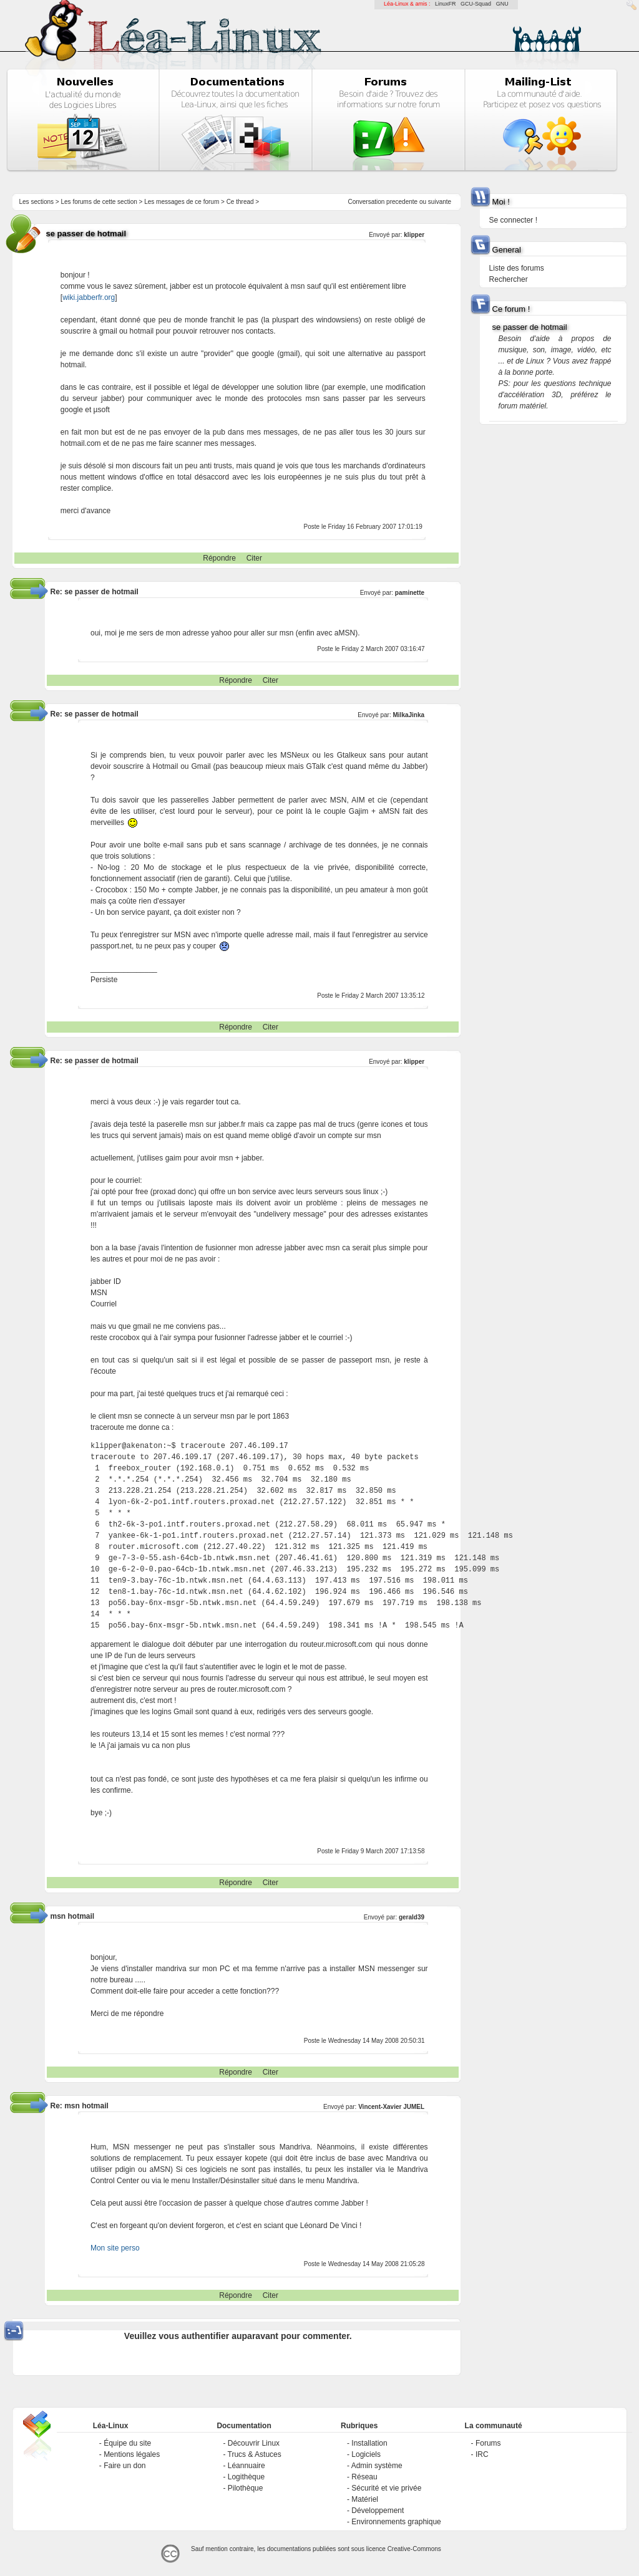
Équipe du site (127, 2443)
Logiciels (366, 2454)
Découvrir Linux (254, 2443)
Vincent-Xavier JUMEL (391, 2106)
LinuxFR (445, 4)
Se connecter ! (513, 220)
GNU (502, 4)
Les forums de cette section (99, 201)
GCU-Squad (476, 4)
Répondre (219, 558)
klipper (414, 234)
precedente (401, 201)
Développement (377, 2510)
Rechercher (508, 279)
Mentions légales (132, 2454)
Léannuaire (246, 2465)
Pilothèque (245, 2488)
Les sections (36, 201)
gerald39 (411, 1917)
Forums (488, 2443)
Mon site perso (115, 2248)
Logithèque (246, 2476)
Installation (369, 2443)
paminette (409, 592)
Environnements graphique (396, 2521)
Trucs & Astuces (254, 2454)
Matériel (364, 2499)
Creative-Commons (414, 2548)
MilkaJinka (409, 715)
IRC (482, 2454)
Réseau (364, 2476)
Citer (254, 558)
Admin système (376, 2465)
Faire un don (124, 2465)
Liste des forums (516, 268)
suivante (439, 201)
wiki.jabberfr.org (88, 297)
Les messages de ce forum (181, 201)
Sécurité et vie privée (386, 2488)
